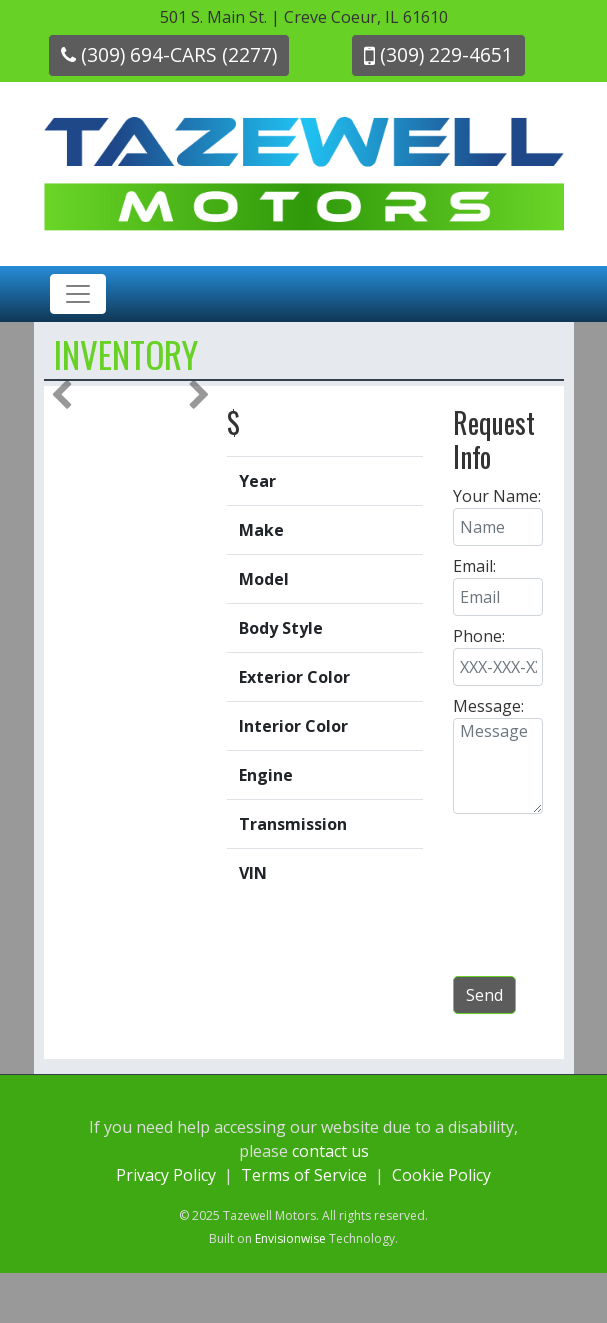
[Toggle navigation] (78, 294)
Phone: (479, 636)
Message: (488, 706)
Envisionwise (290, 1238)
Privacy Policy (166, 1175)
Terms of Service (304, 1175)
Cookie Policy (441, 1175)
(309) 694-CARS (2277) (169, 54)
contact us (330, 1151)
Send (484, 995)
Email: (474, 566)
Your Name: (497, 496)
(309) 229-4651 (438, 54)
